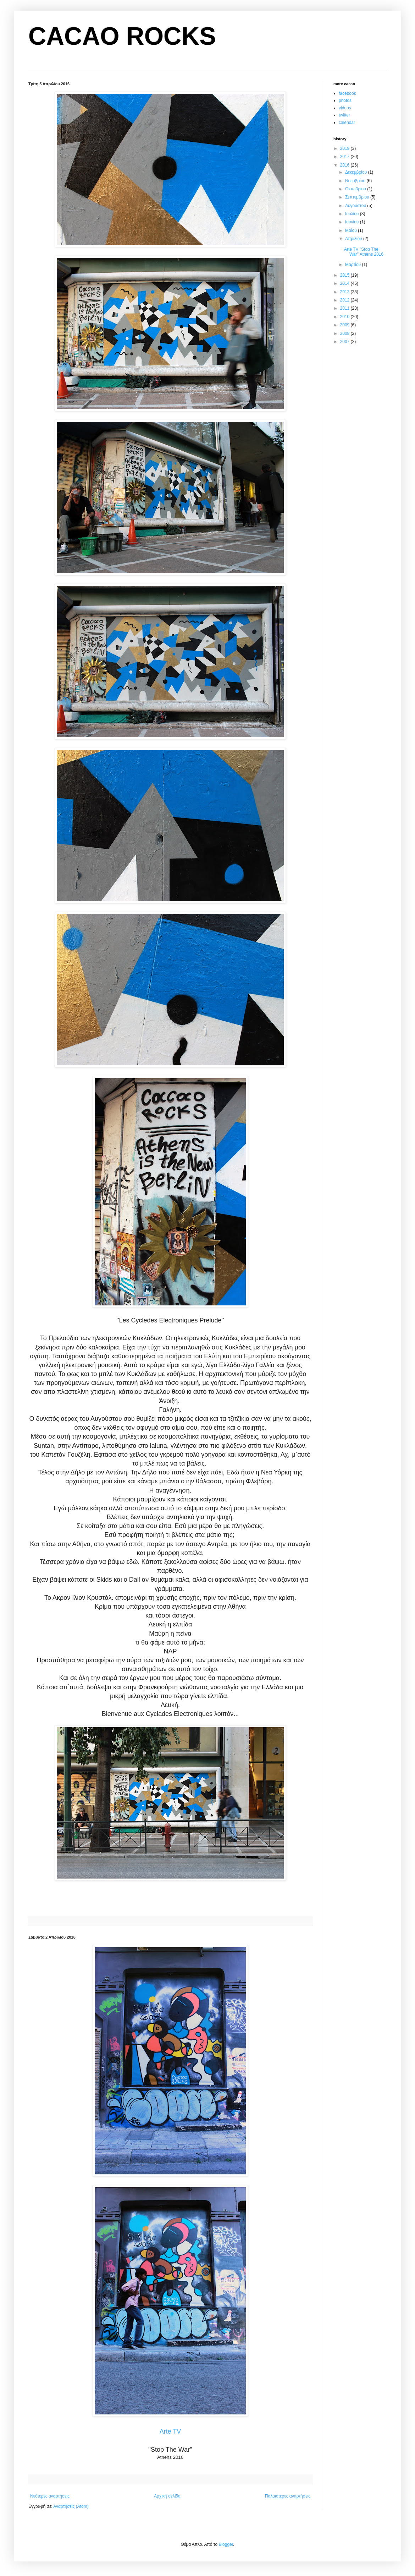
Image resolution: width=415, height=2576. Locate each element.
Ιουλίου (352, 213)
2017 (345, 156)
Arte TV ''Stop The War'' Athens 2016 (363, 252)
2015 (345, 275)
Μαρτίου (353, 264)
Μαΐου (351, 230)
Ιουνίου (352, 221)
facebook (347, 93)
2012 (345, 300)
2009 (345, 324)
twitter (344, 115)
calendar (347, 122)
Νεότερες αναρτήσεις (50, 2496)
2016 (345, 165)
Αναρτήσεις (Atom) (70, 2506)
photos (345, 100)
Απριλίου (354, 238)
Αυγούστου (356, 205)
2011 (345, 308)
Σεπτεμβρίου (357, 197)
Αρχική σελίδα (167, 2496)
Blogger (225, 2544)
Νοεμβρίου (356, 180)
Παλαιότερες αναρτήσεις (287, 2496)
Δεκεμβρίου (356, 172)
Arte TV (170, 2431)
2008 (345, 333)
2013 (345, 291)
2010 (345, 316)
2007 (345, 341)
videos (345, 107)
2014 (345, 283)
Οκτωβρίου (356, 188)
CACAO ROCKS (122, 36)
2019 (345, 148)
